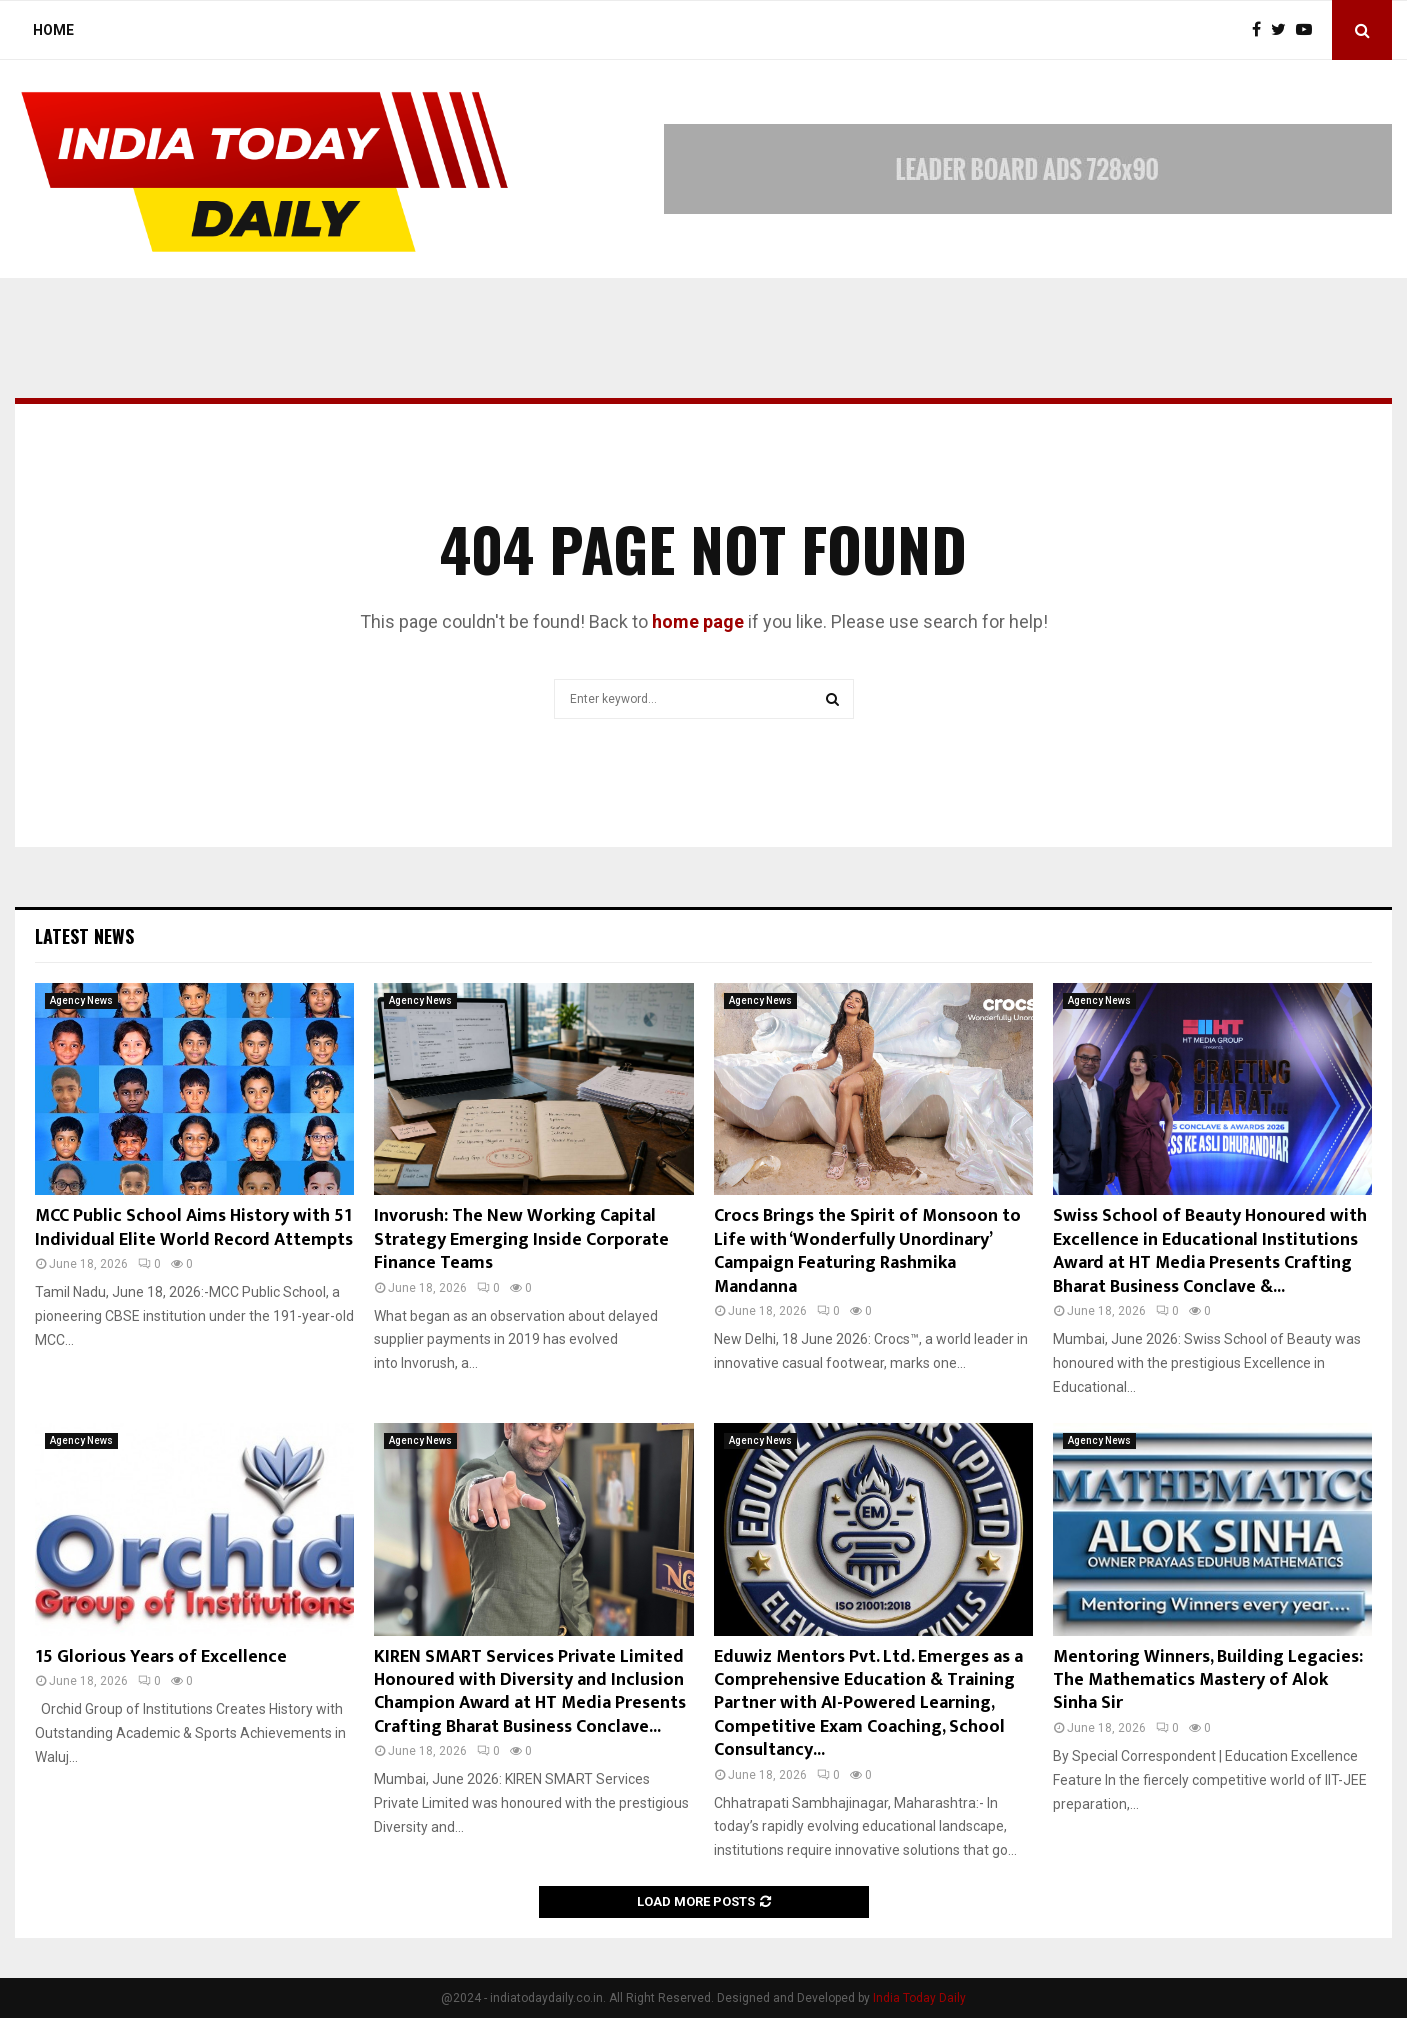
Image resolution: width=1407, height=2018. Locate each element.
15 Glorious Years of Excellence (161, 1657)
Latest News (84, 936)
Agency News (81, 1000)
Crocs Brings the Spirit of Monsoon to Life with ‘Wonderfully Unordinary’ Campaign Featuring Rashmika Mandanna (867, 1251)
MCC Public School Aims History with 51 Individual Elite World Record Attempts (194, 1227)
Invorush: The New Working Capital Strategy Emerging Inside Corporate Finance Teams (521, 1239)
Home (53, 30)
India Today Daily (919, 1998)
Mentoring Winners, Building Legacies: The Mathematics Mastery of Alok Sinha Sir (1208, 1680)
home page (698, 621)
